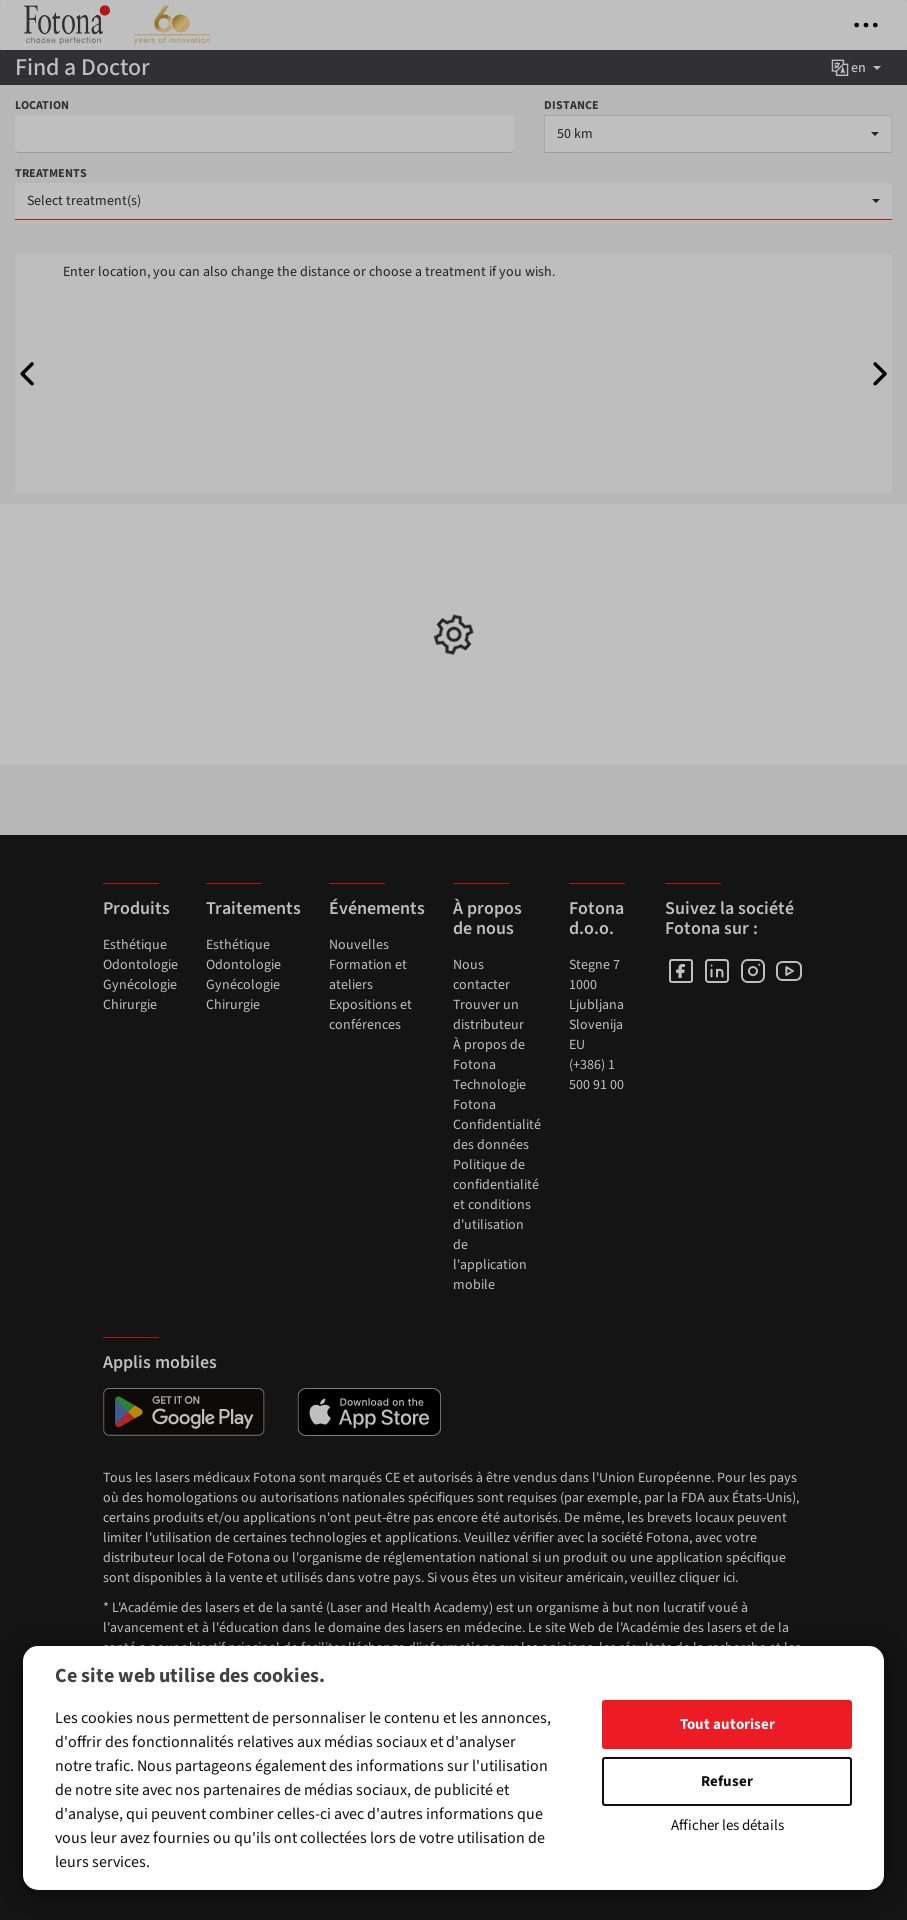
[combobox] (718, 134)
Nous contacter (481, 975)
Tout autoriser (727, 1724)
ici (729, 1578)
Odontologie (140, 965)
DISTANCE (571, 105)
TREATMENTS (51, 173)
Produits (136, 908)
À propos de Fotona (489, 1055)
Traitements (253, 908)
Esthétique (135, 945)
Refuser (727, 1781)
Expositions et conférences (370, 1015)
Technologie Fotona (489, 1095)
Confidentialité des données (497, 1135)
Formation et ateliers (368, 975)
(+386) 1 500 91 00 (596, 1075)
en (855, 68)
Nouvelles (359, 945)
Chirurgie (130, 1005)
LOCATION (42, 105)
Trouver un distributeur (488, 1015)
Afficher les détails (727, 1825)
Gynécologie (140, 985)
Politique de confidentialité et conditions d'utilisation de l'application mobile (496, 1225)
